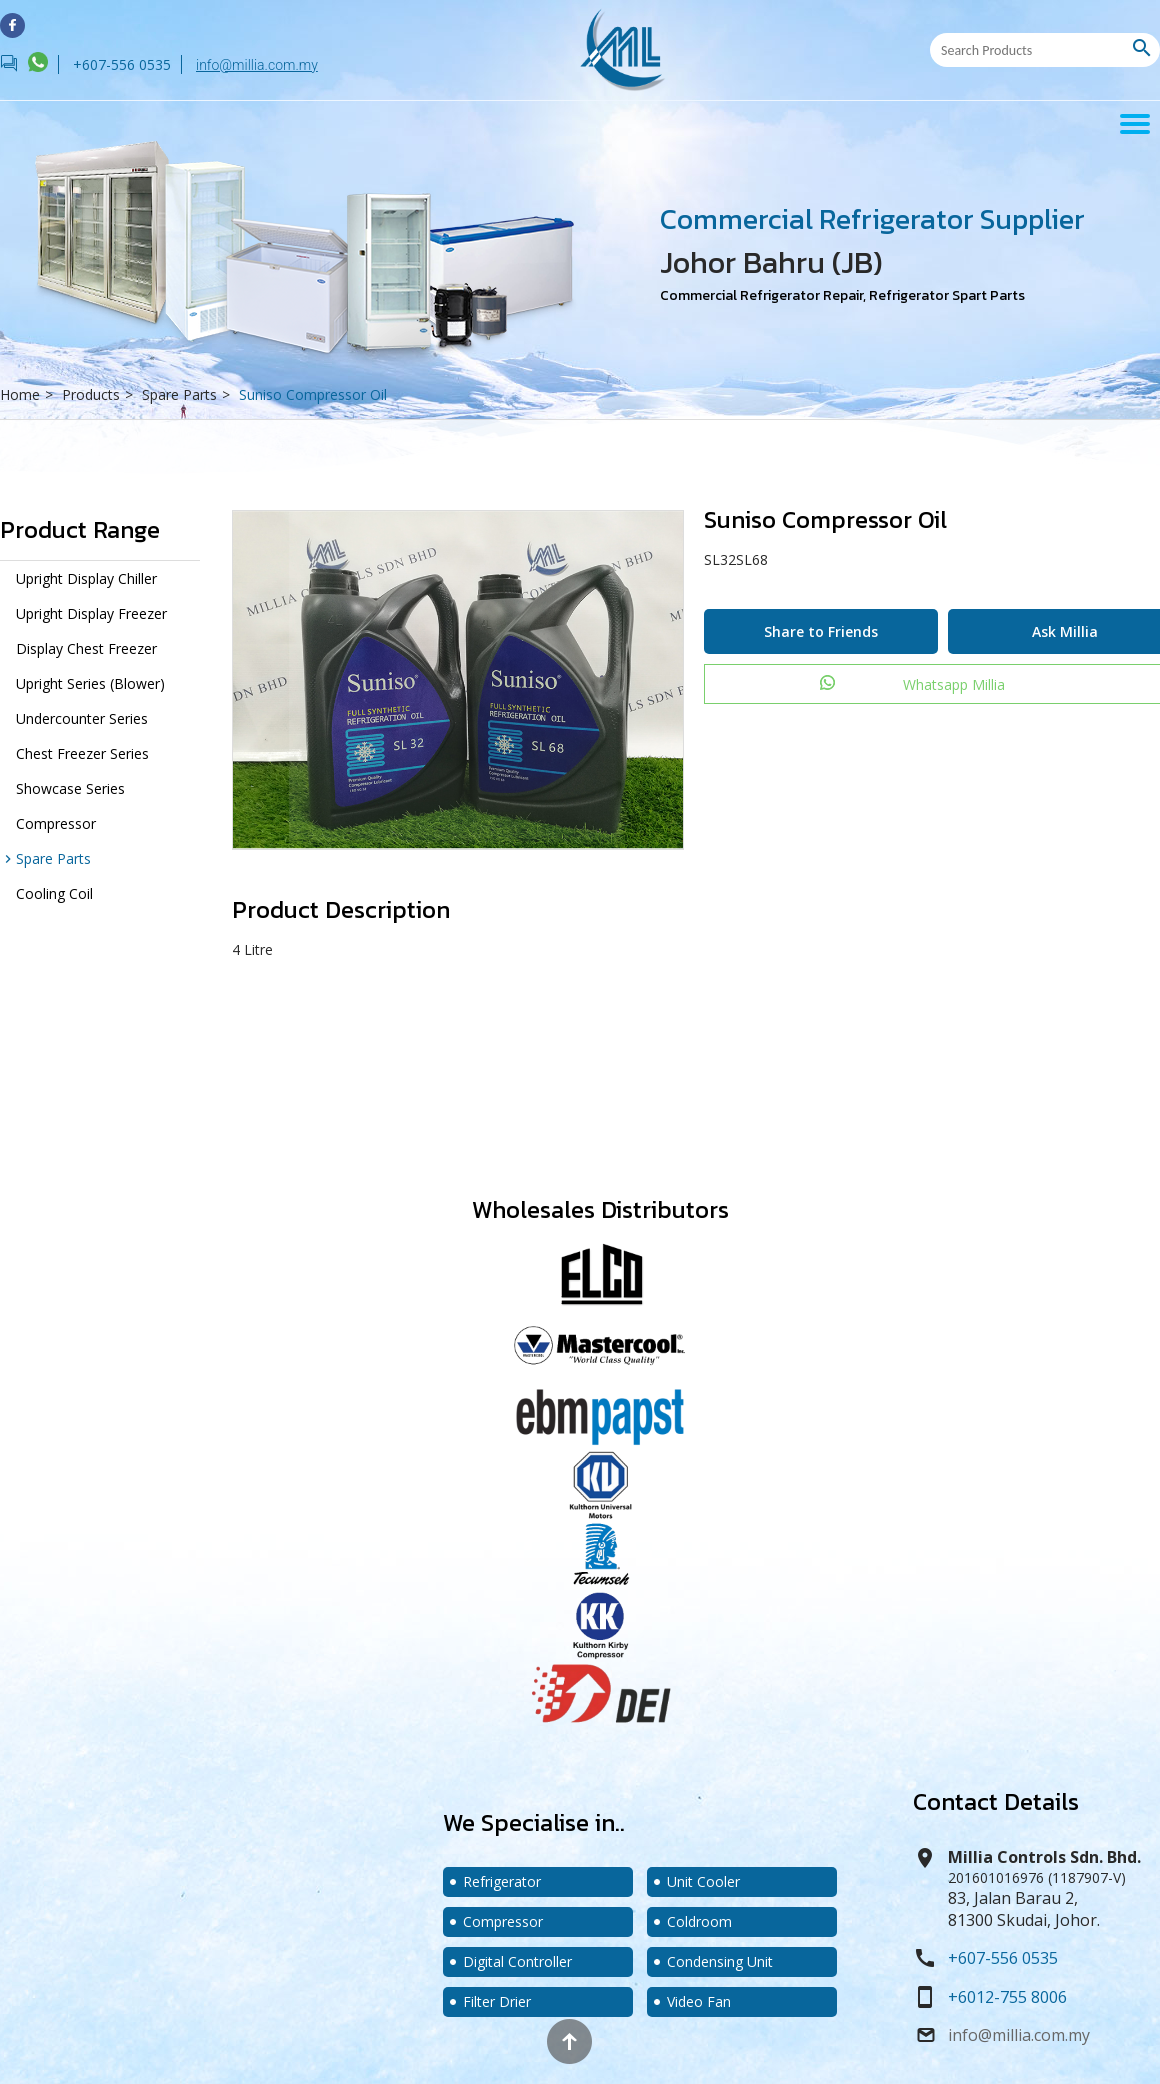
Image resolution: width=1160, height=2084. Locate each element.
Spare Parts (188, 394)
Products (100, 394)
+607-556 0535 (1003, 1958)
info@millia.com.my (257, 65)
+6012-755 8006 (1007, 1997)
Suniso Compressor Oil (313, 394)
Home (29, 394)
